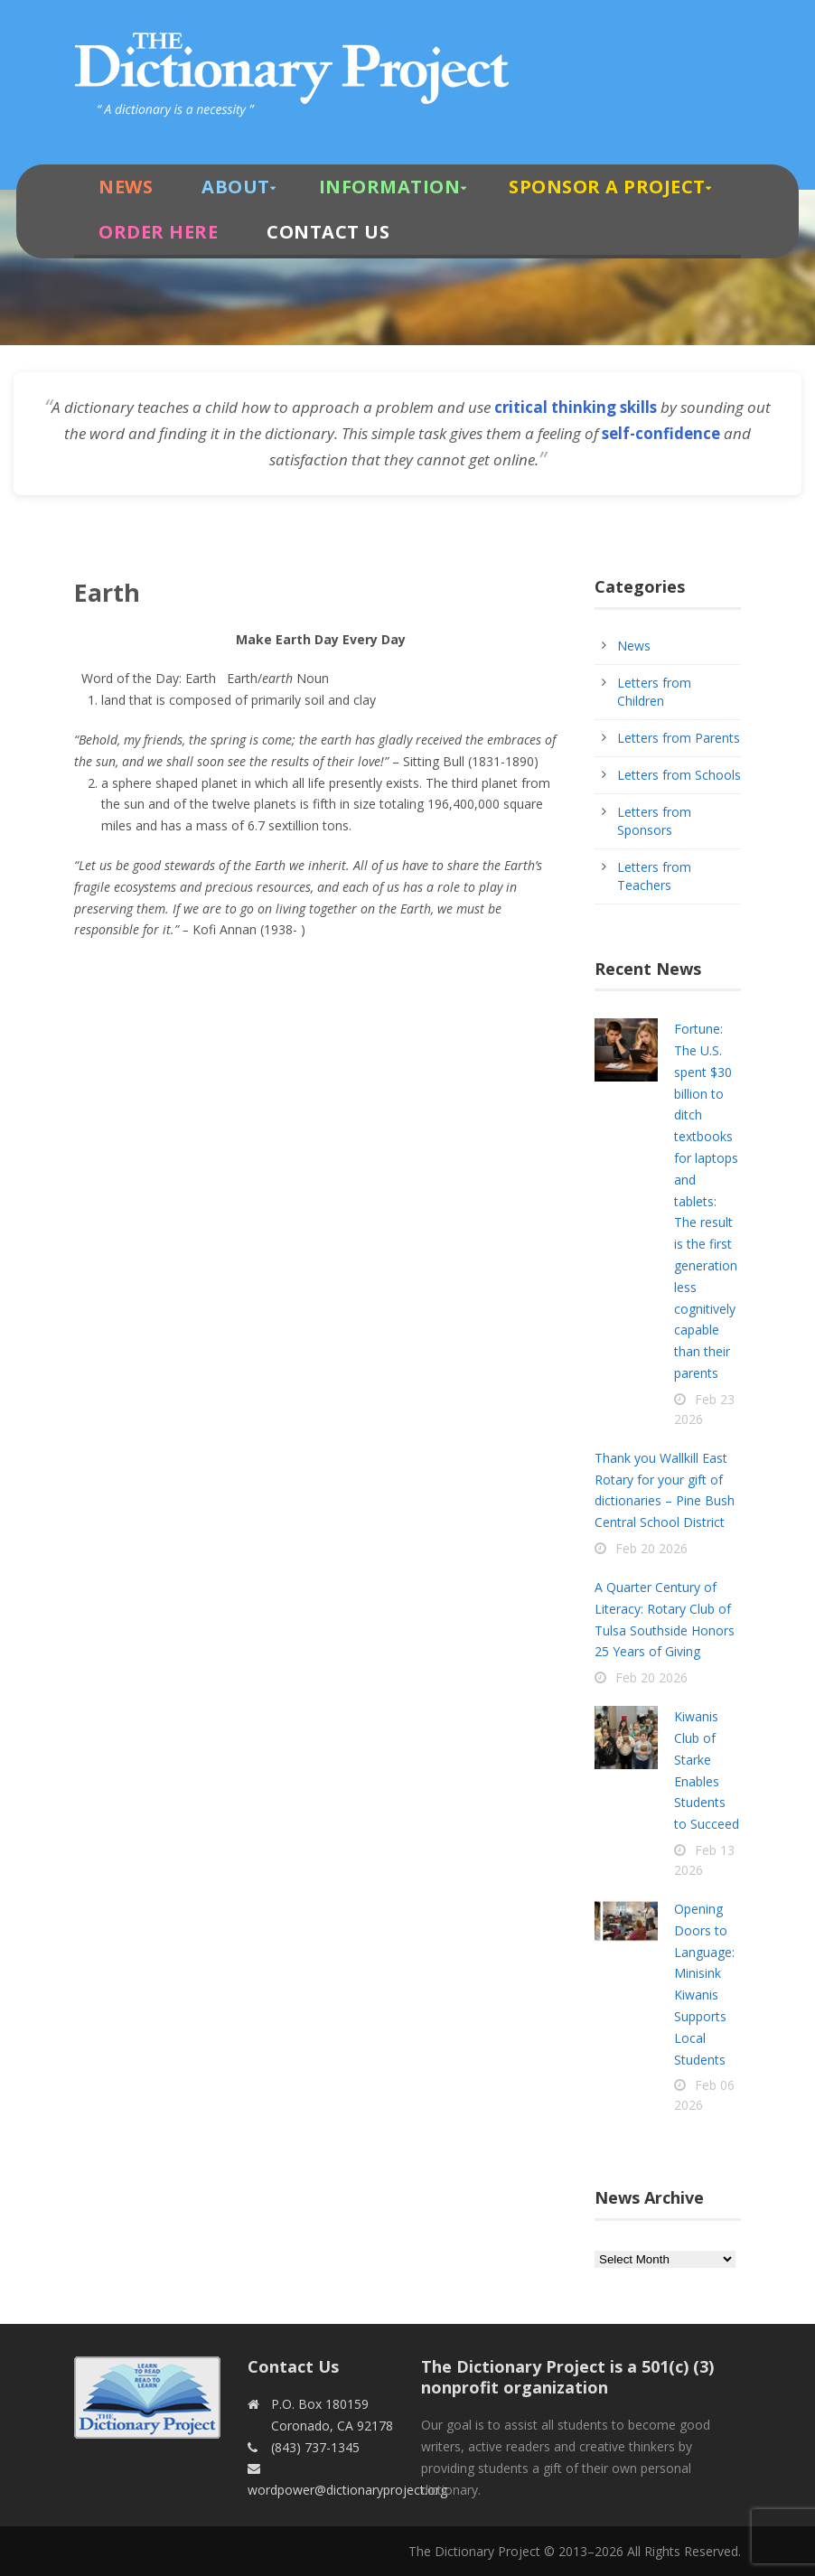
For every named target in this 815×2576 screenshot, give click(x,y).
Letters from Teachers (654, 876)
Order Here (158, 232)
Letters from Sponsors (654, 820)
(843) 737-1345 (315, 2447)
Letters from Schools (679, 774)
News (125, 186)
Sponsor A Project (607, 186)
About (235, 186)
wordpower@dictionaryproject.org (347, 2489)
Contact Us (328, 232)
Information (390, 186)
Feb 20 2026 (651, 1548)
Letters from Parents (678, 737)
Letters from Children (654, 691)
